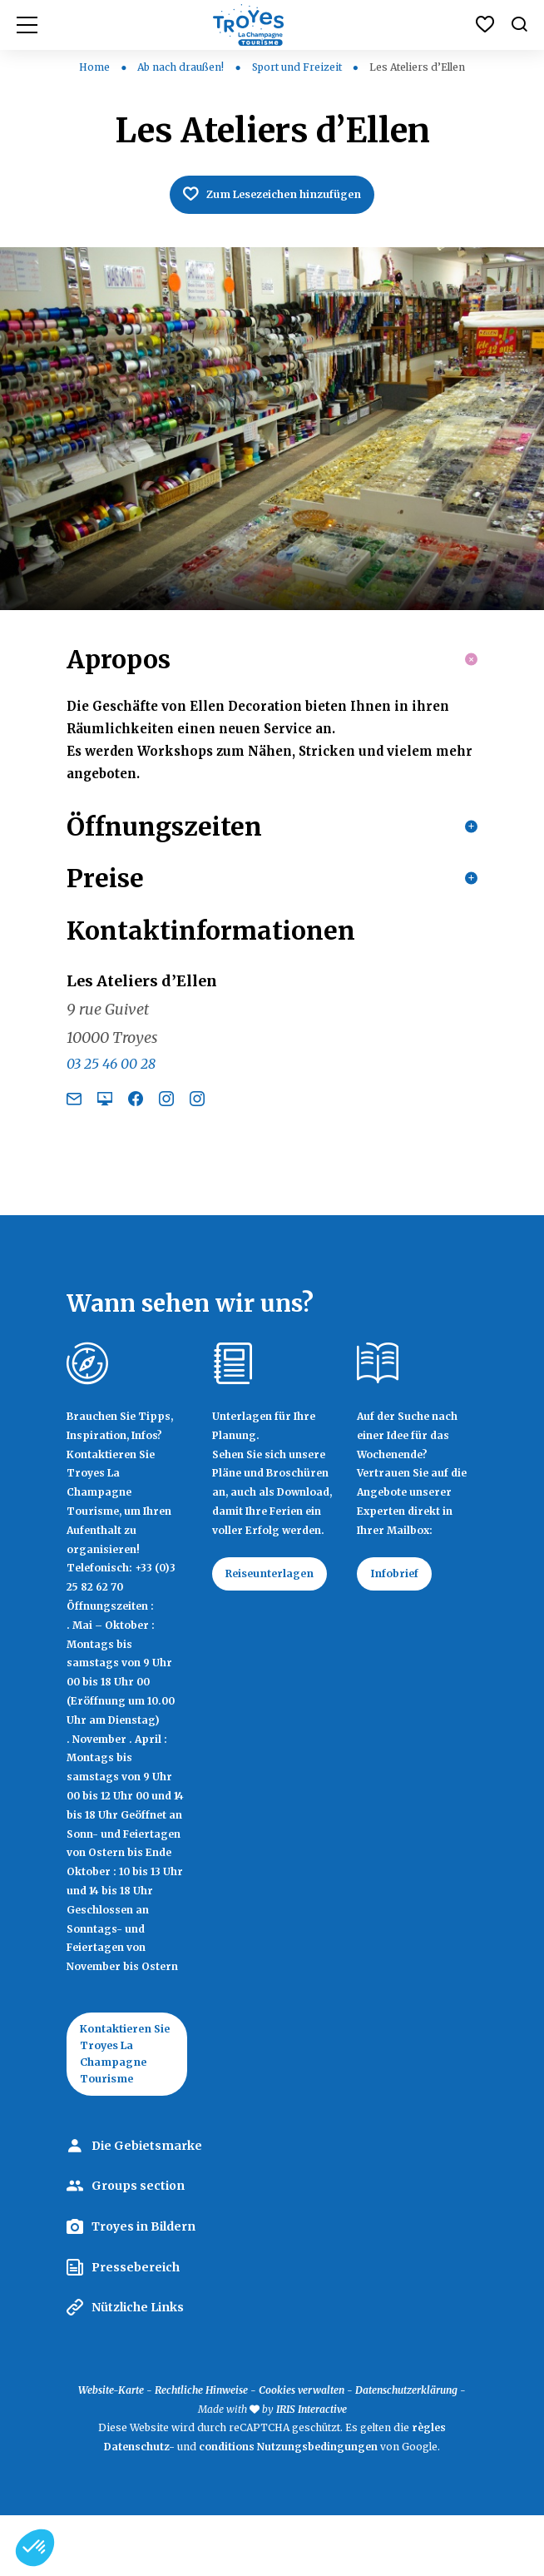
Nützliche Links (137, 2367)
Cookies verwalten (301, 2450)
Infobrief (400, 1625)
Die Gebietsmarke (146, 2206)
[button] (35, 2548)
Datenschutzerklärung (406, 2450)
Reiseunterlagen (280, 1625)
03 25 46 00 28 (111, 1113)
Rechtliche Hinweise (201, 2450)
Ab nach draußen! (181, 67)
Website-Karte (111, 2450)
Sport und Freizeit (298, 67)
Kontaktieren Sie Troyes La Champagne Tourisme (124, 2108)
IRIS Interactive (311, 2470)
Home (94, 67)
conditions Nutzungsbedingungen (288, 2507)
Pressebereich (135, 2327)
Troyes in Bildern (143, 2287)
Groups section (138, 2247)
